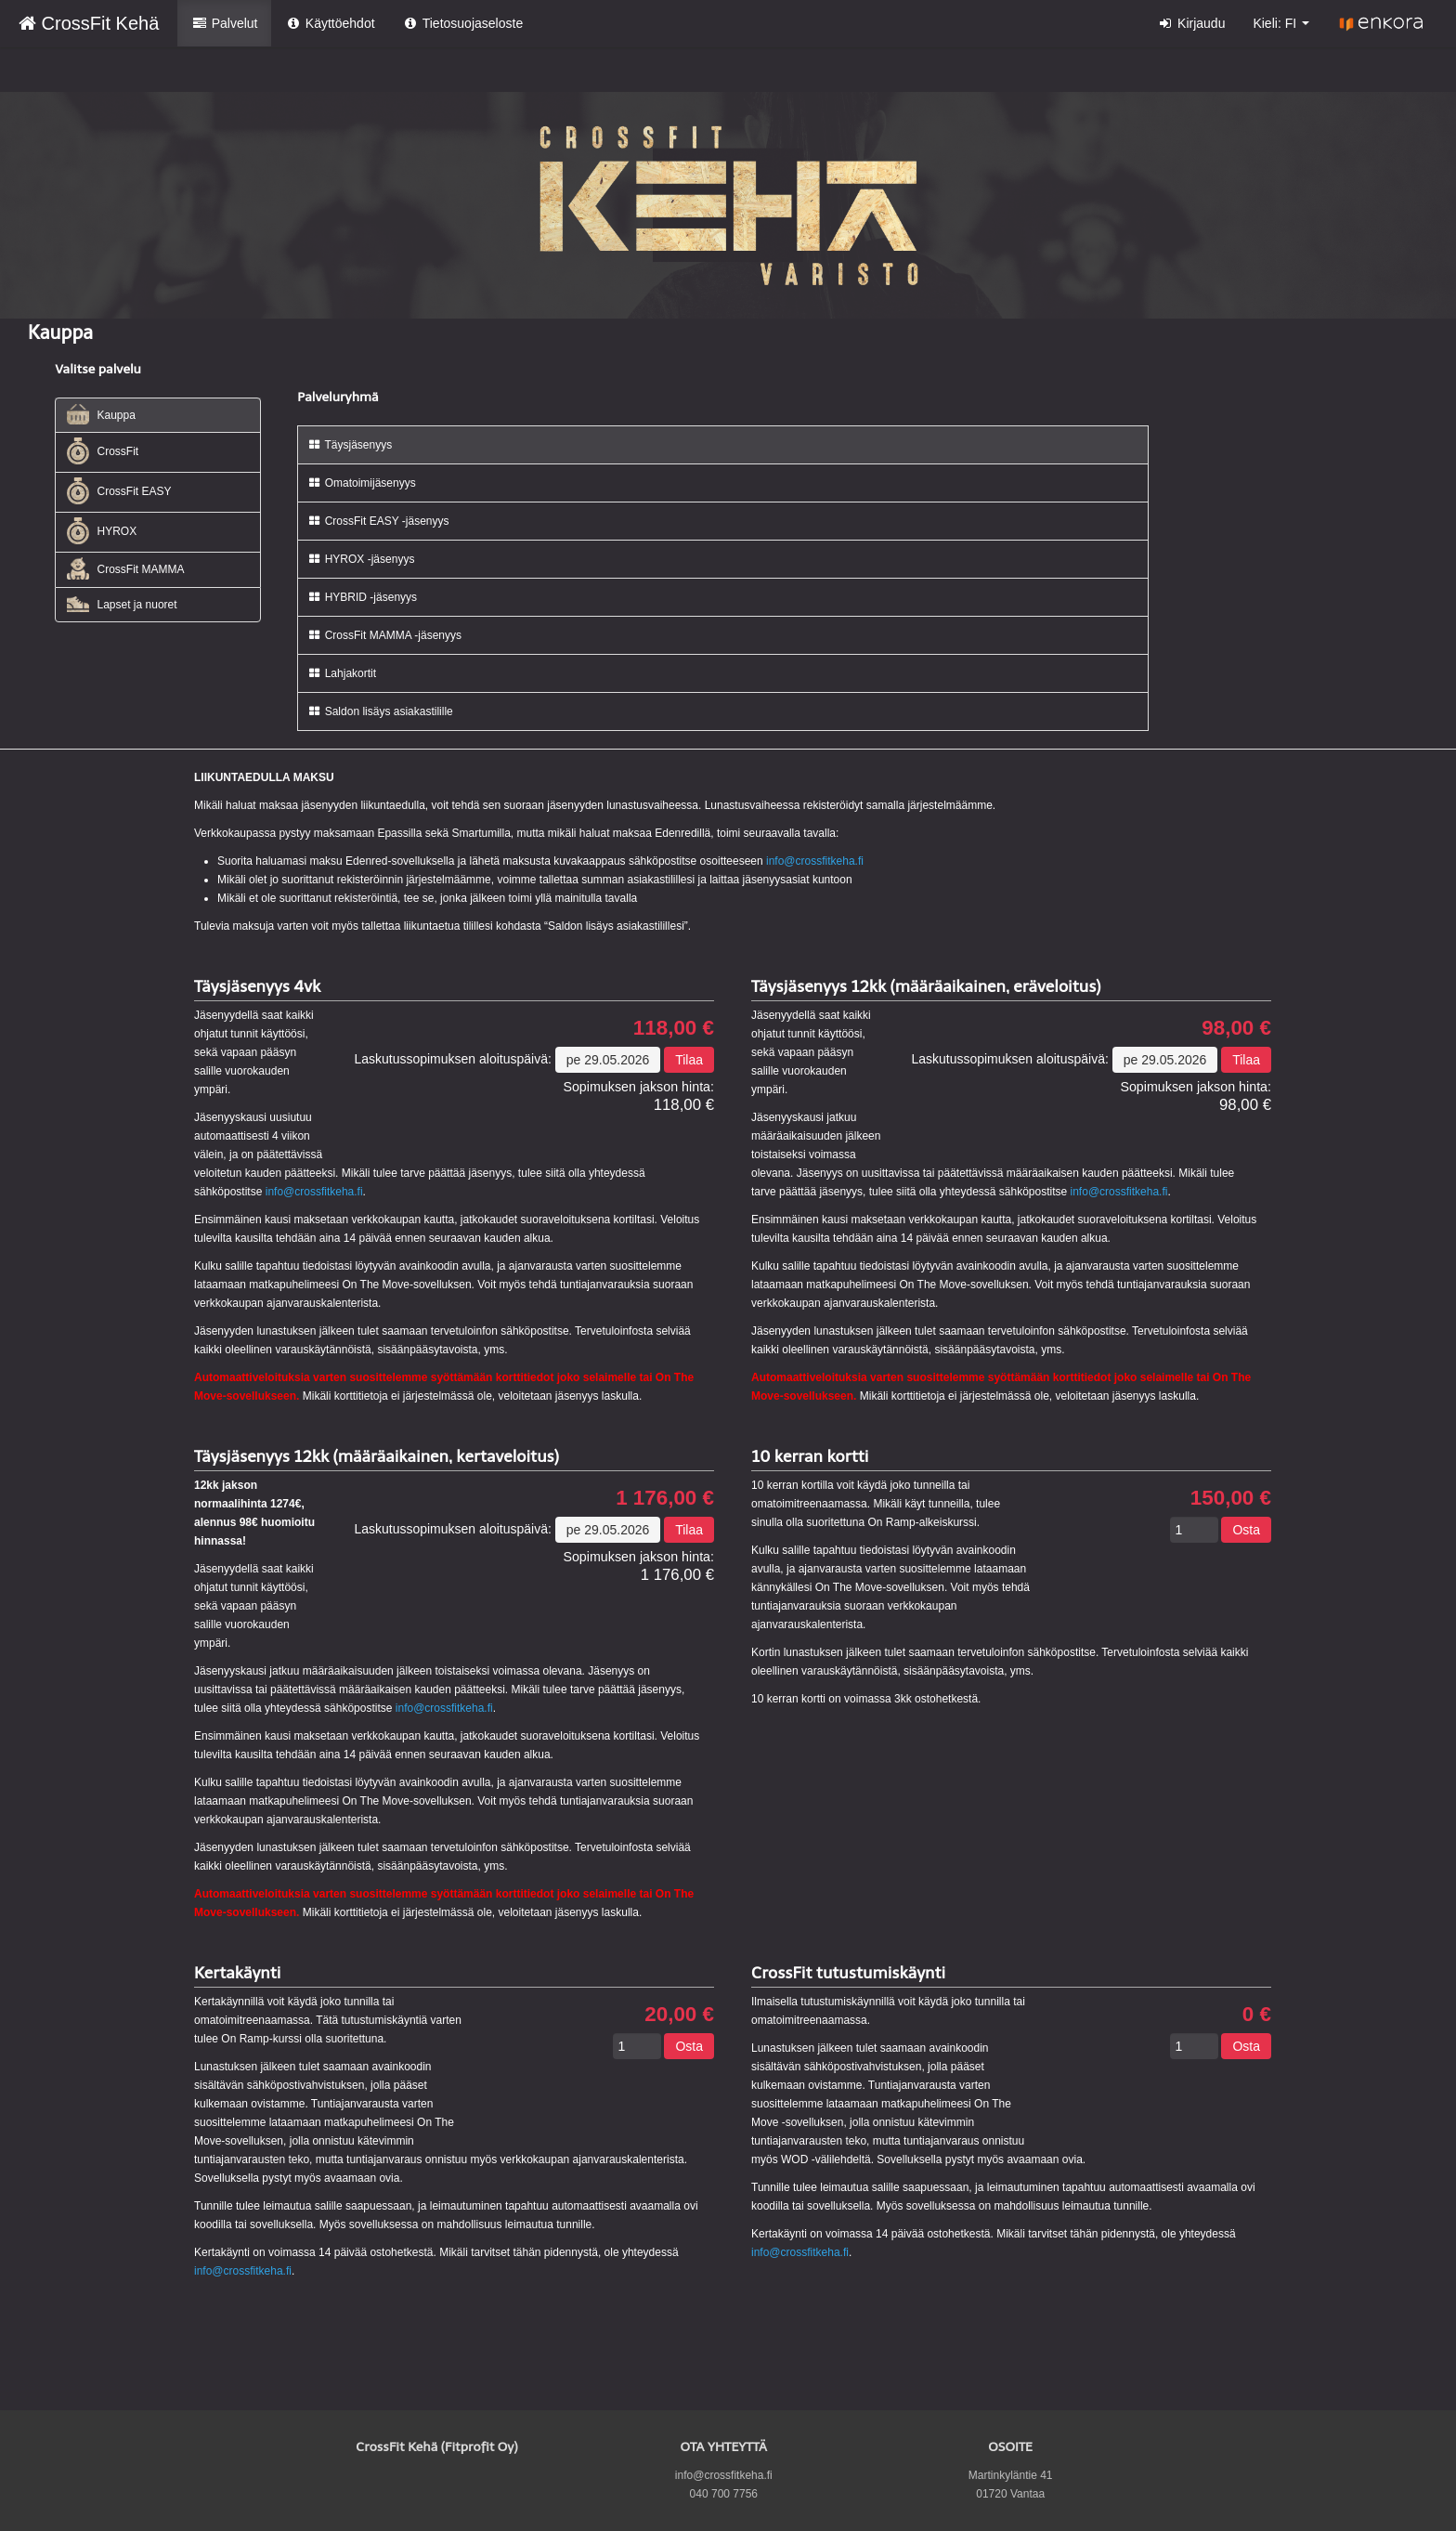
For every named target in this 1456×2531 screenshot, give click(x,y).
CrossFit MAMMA (125, 568)
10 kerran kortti (809, 1456)
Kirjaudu (1192, 23)
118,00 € (673, 1028)
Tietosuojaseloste (463, 23)
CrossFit (102, 450)
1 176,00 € (665, 1498)
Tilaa (689, 1059)
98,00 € (1236, 1028)
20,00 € (679, 2014)
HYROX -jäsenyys (360, 559)
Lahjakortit (341, 673)
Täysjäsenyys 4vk (257, 986)
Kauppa (101, 414)
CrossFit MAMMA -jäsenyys (384, 635)
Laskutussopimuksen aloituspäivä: (452, 1058)
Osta (1246, 1529)
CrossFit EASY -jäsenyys (377, 521)
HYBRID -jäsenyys (362, 597)
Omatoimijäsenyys (361, 482)
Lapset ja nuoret (121, 604)
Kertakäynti (237, 1973)
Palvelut (224, 23)
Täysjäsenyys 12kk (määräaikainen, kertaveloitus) (376, 1456)
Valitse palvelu (98, 369)
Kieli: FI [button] (1281, 23)
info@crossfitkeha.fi (815, 861)
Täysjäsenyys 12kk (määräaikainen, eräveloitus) (925, 986)
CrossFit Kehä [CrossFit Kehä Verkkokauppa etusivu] (89, 23)
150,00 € (1230, 1498)
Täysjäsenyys (349, 444)
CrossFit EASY (119, 490)
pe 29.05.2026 (608, 1059)
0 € (1256, 2014)
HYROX (101, 530)
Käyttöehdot (329, 23)
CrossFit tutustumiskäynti (848, 1973)
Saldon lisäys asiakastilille (379, 711)
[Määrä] (1194, 1530)
